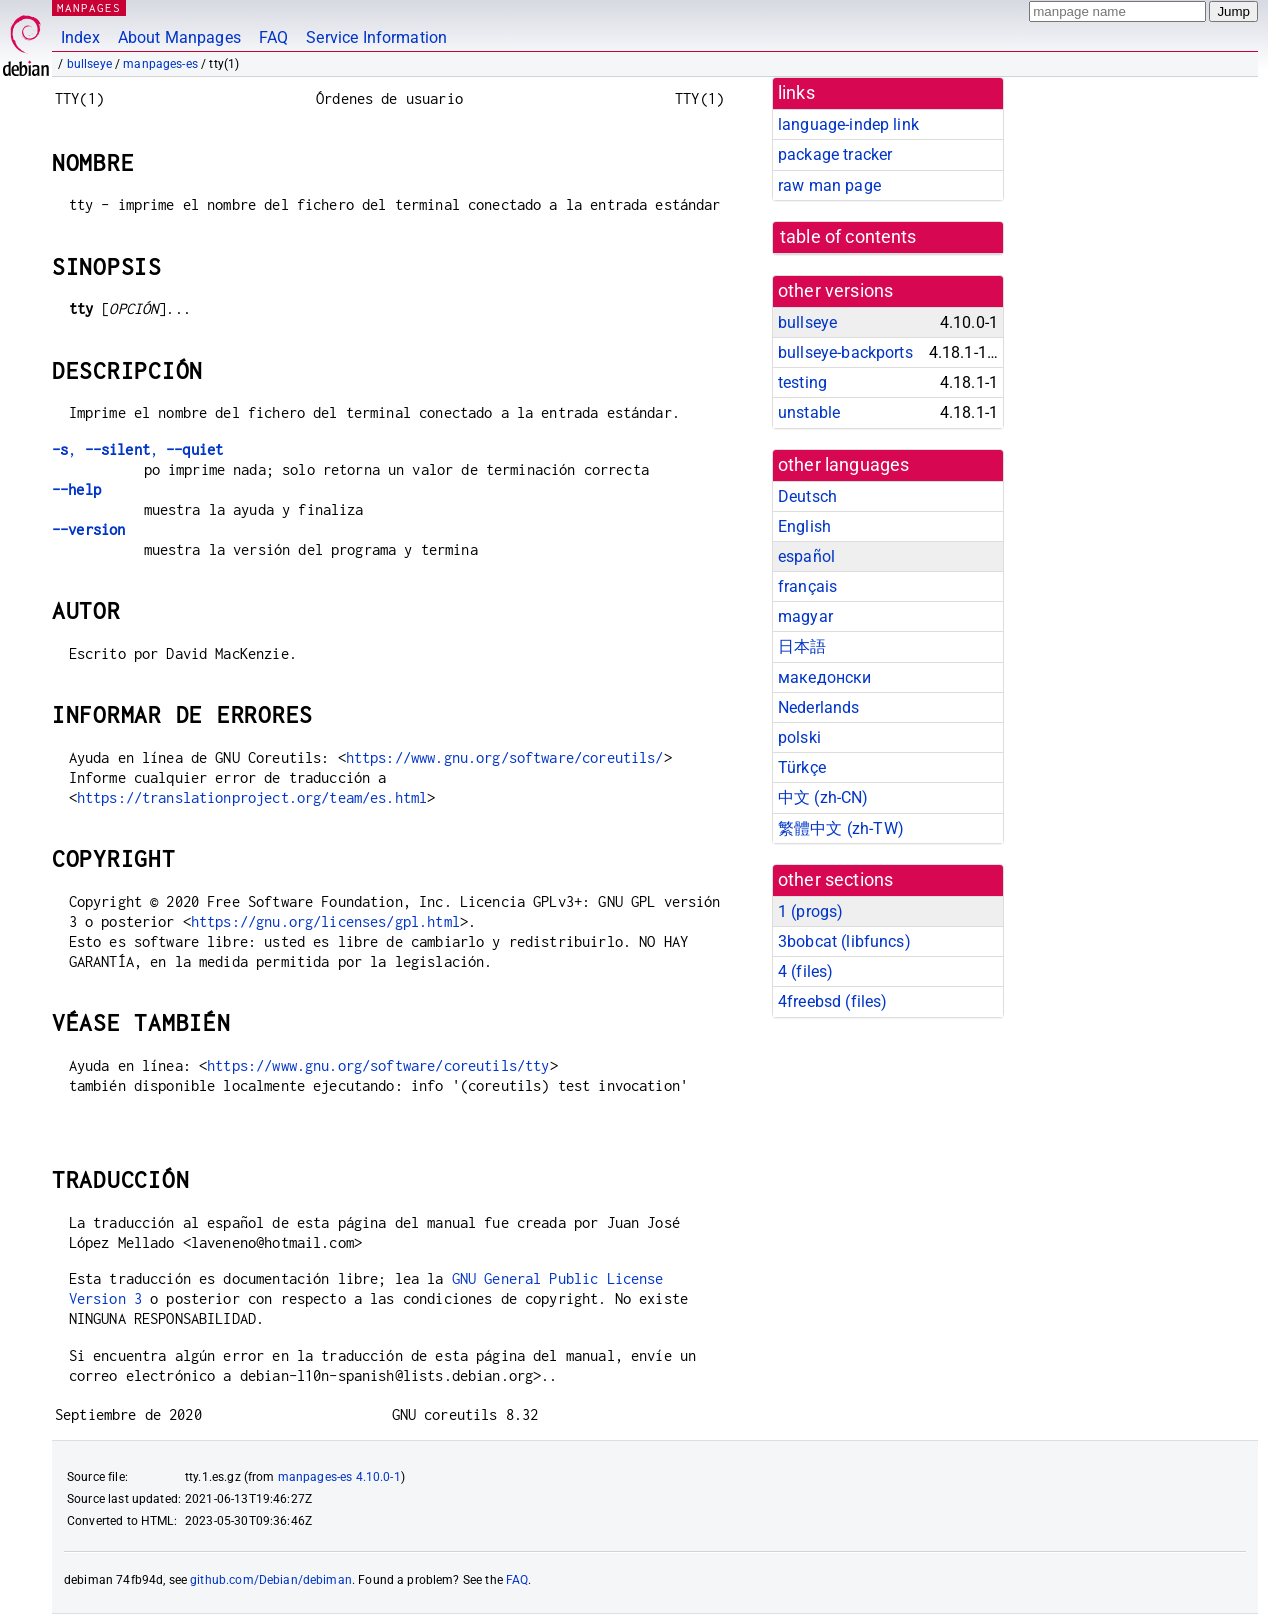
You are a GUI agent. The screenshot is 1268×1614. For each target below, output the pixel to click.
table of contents (848, 237)
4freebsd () (832, 1001)
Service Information (376, 37)
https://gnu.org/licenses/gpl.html (325, 921)
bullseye (89, 64)
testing (802, 382)
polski (799, 737)
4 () (805, 971)
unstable (809, 412)
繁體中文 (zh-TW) (841, 828)
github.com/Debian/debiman (271, 1580)
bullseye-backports (845, 352)
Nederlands (819, 707)
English (804, 526)
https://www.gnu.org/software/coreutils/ (505, 757)
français (807, 586)
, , (137, 449)
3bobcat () (844, 941)
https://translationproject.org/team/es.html (252, 797)
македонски (825, 677)
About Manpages (179, 37)
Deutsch (807, 496)
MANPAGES (89, 7)
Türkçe (802, 767)
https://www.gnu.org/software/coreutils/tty (378, 1065)
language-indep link (848, 124)
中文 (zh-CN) (823, 797)
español (806, 556)
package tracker (835, 154)
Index (80, 37)
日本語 (802, 646)
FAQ (273, 37)
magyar (805, 616)
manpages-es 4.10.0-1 (339, 1477)
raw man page (829, 185)
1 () (810, 911)
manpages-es (160, 64)
